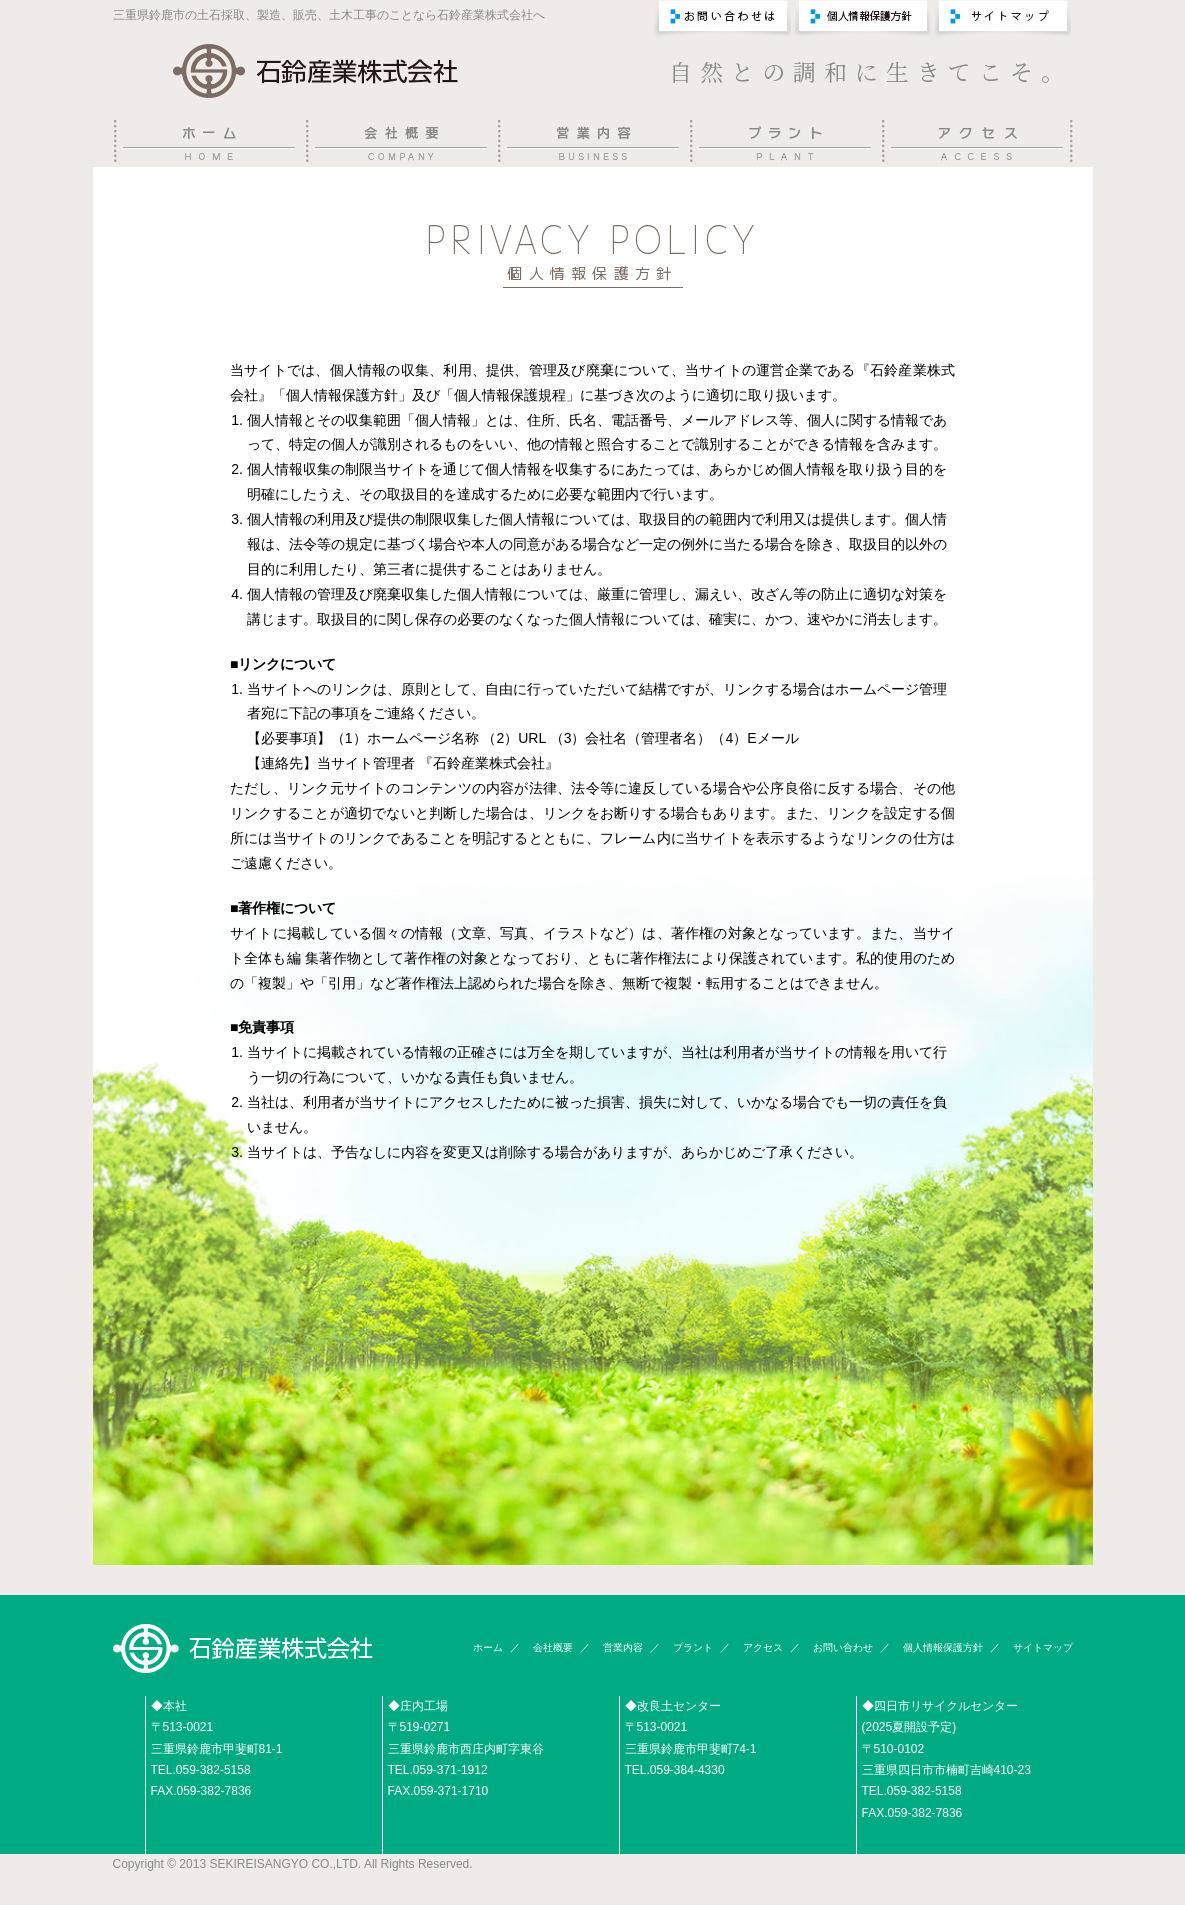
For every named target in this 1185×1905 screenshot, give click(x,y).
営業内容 (623, 1647)
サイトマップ (1043, 1647)
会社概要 (553, 1647)
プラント (693, 1647)
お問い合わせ (843, 1647)
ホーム (488, 1647)
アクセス (763, 1647)
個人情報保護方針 (943, 1647)
